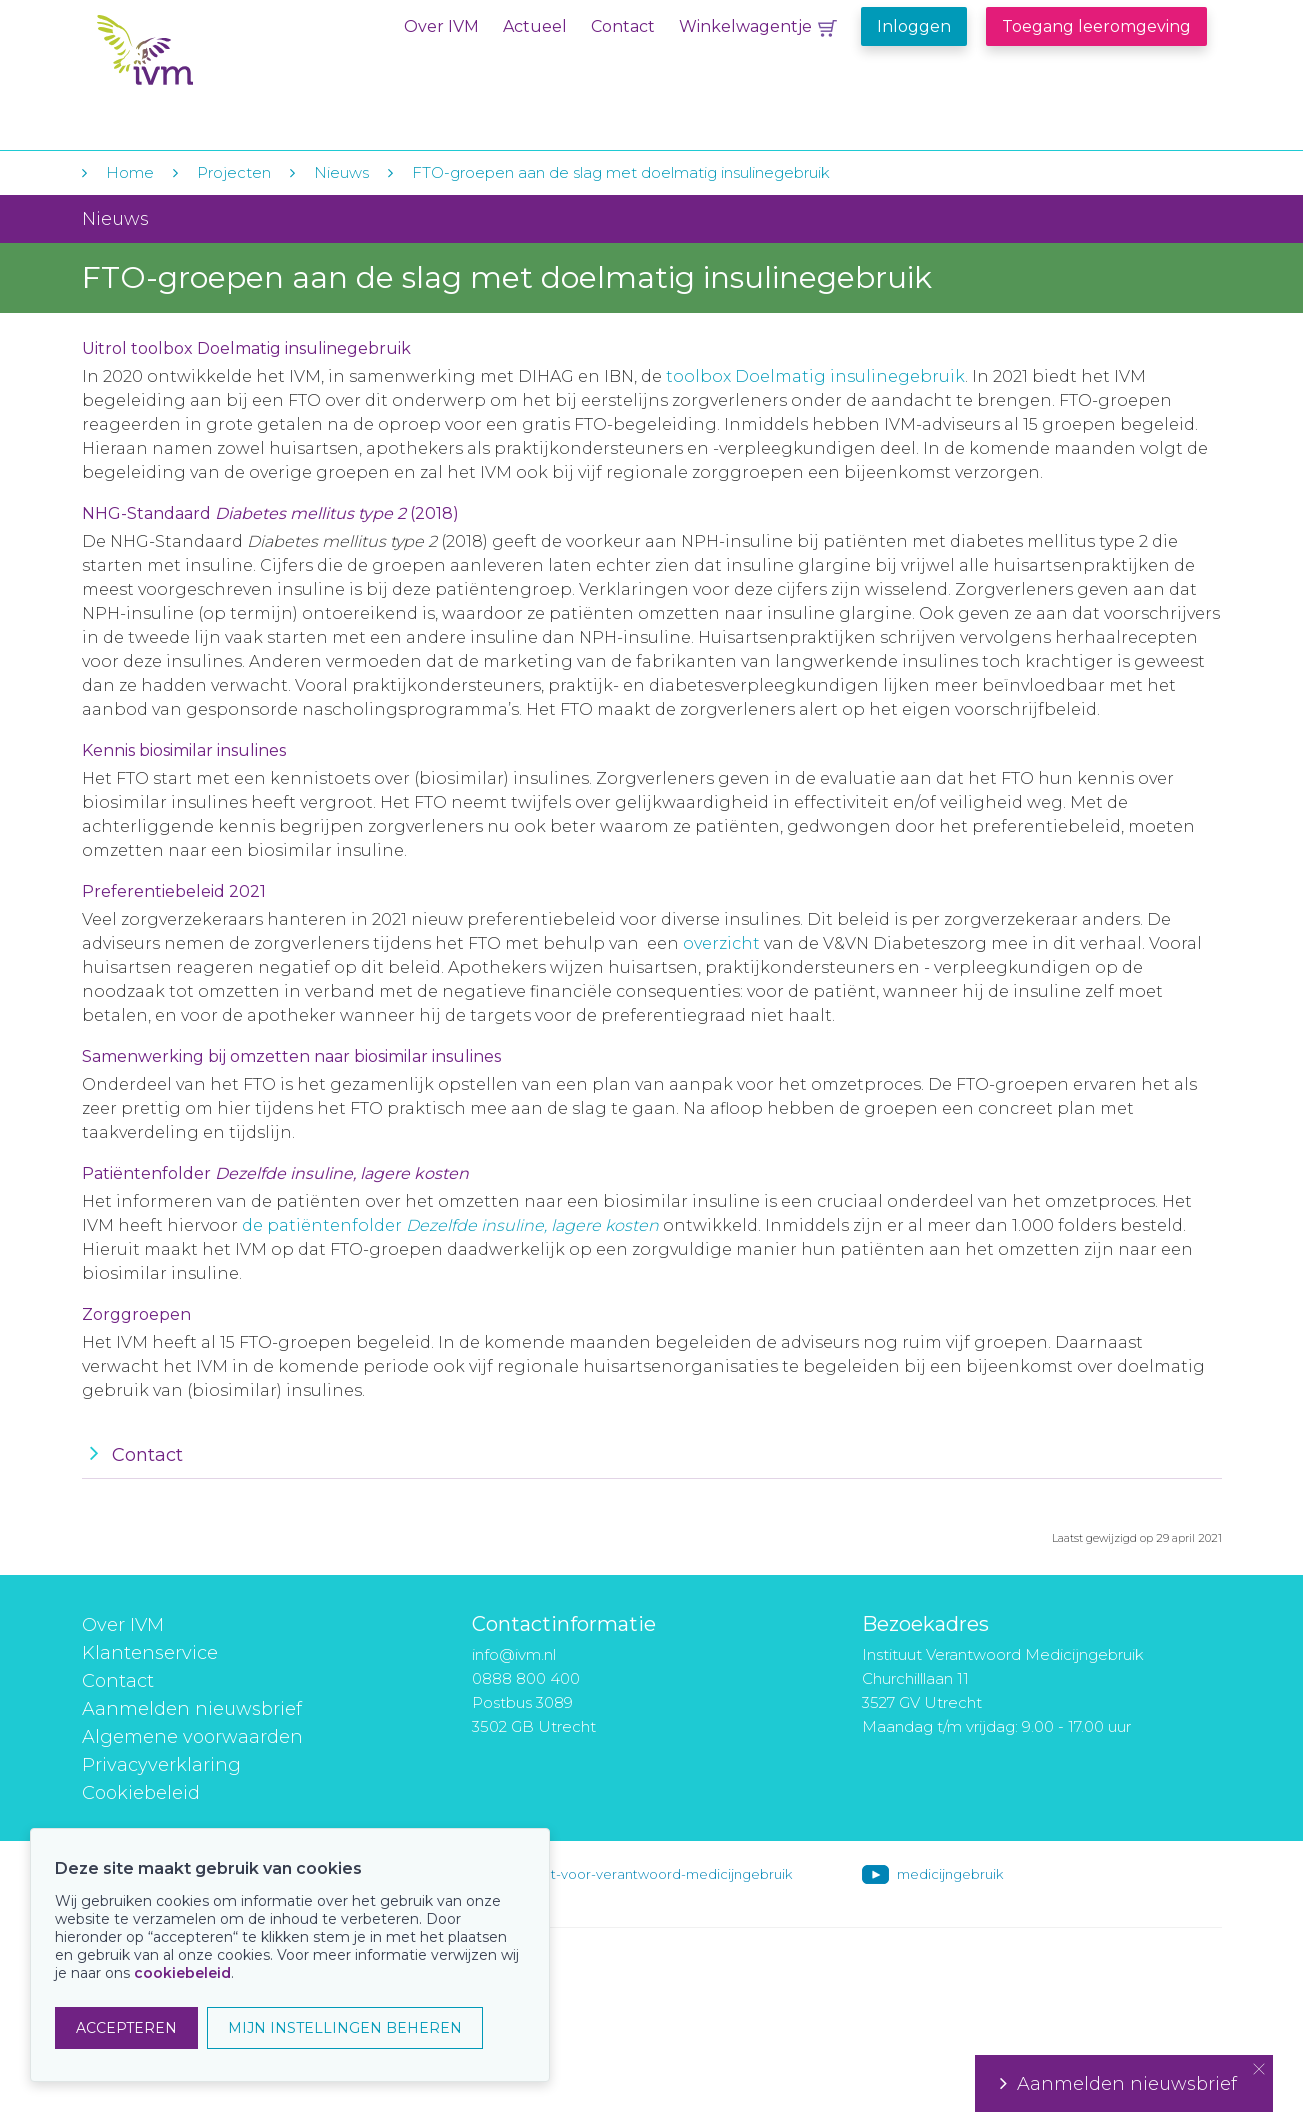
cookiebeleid (182, 1973)
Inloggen (914, 26)
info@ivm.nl (514, 1654)
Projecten (234, 172)
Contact (623, 26)
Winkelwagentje (745, 26)
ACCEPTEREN (126, 2028)
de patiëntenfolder (324, 1225)
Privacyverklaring (161, 1765)
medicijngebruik (950, 1874)
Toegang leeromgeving (1096, 26)
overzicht (721, 943)
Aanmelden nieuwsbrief (192, 1709)
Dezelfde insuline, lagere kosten (532, 1225)
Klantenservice (150, 1653)
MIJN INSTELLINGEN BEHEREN (345, 2028)
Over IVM (441, 26)
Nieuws (341, 172)
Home (130, 172)
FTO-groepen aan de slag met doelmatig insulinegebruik (621, 172)
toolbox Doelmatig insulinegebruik (815, 376)
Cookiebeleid (141, 1793)
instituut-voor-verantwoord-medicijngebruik (649, 1874)
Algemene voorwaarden (192, 1737)
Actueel (535, 26)
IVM (219, 58)
